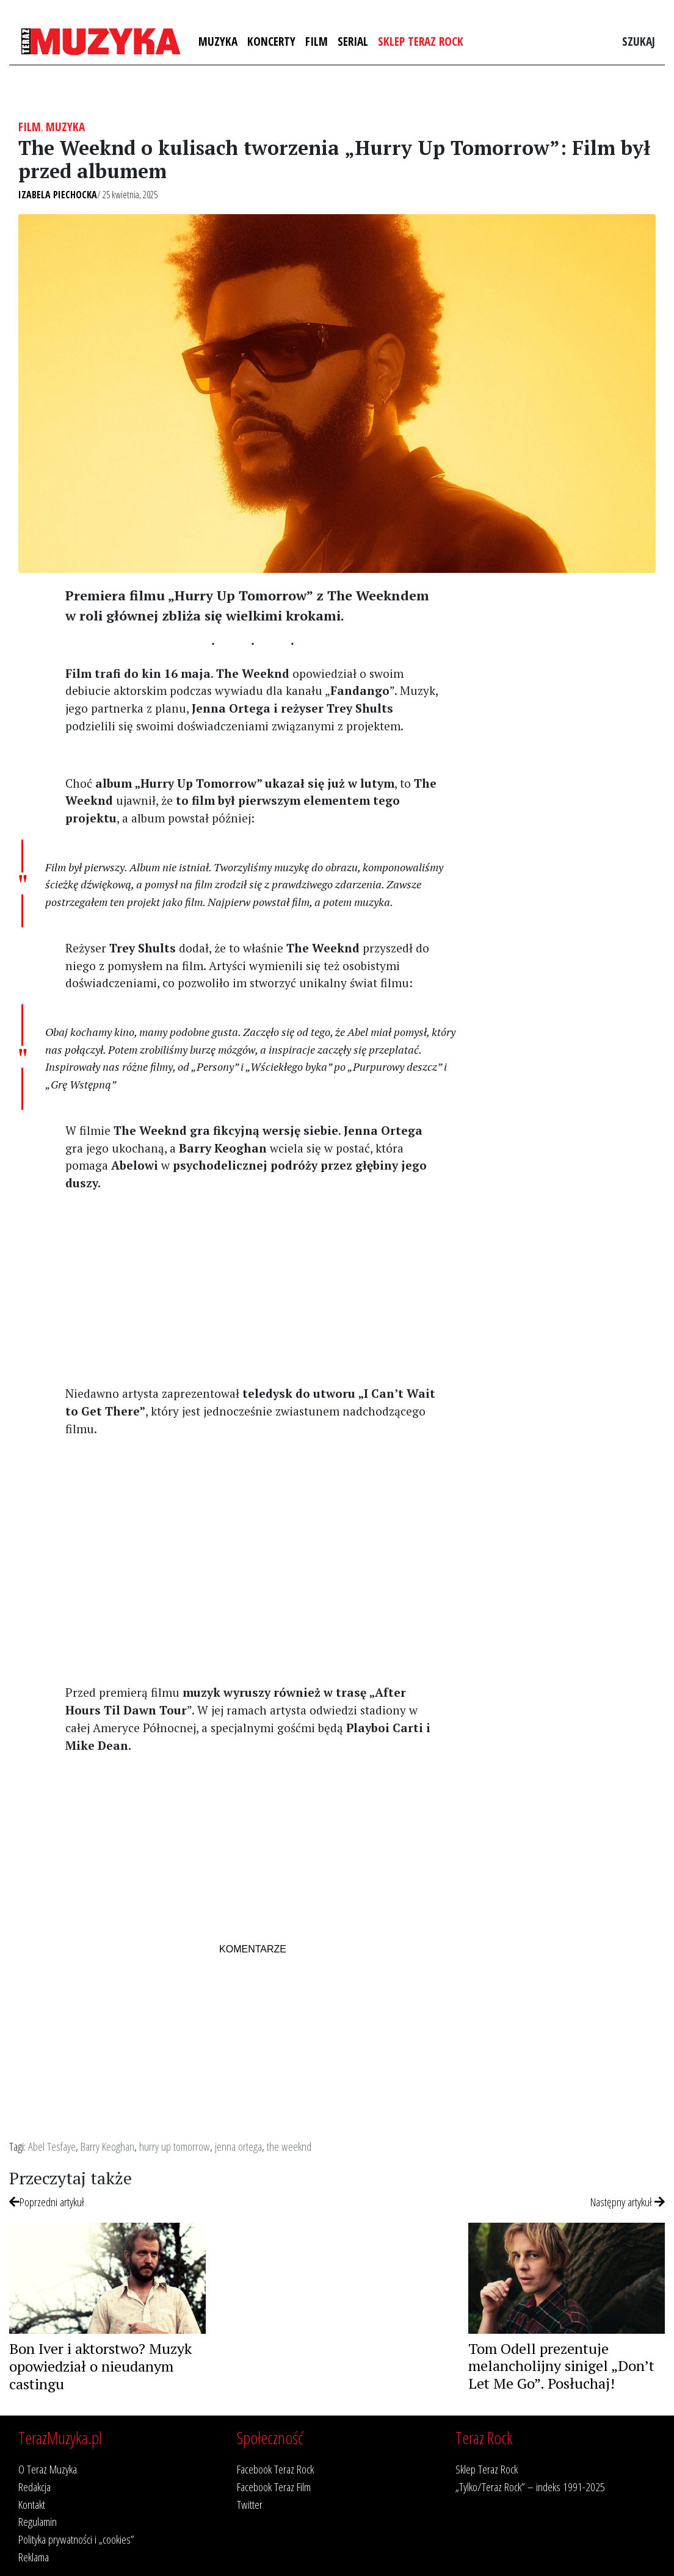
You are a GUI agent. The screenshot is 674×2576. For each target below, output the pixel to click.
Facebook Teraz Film (274, 2486)
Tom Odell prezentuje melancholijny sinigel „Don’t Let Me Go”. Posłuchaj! (561, 2366)
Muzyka (217, 41)
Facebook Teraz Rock (275, 2469)
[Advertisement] (252, 1287)
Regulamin (37, 2521)
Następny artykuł (627, 2201)
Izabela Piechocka (57, 194)
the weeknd (289, 2146)
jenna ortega (238, 2146)
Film (316, 41)
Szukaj (638, 41)
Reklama (33, 2557)
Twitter (250, 2504)
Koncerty (271, 41)
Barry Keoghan (107, 2146)
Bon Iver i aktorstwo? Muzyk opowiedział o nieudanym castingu (100, 2366)
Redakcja (34, 2486)
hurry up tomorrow (174, 2146)
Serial (353, 41)
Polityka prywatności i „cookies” (76, 2539)
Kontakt (31, 2504)
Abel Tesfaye (52, 2146)
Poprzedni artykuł (46, 2201)
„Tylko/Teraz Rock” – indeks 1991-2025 (530, 2486)
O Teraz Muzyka (47, 2469)
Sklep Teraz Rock (420, 41)
